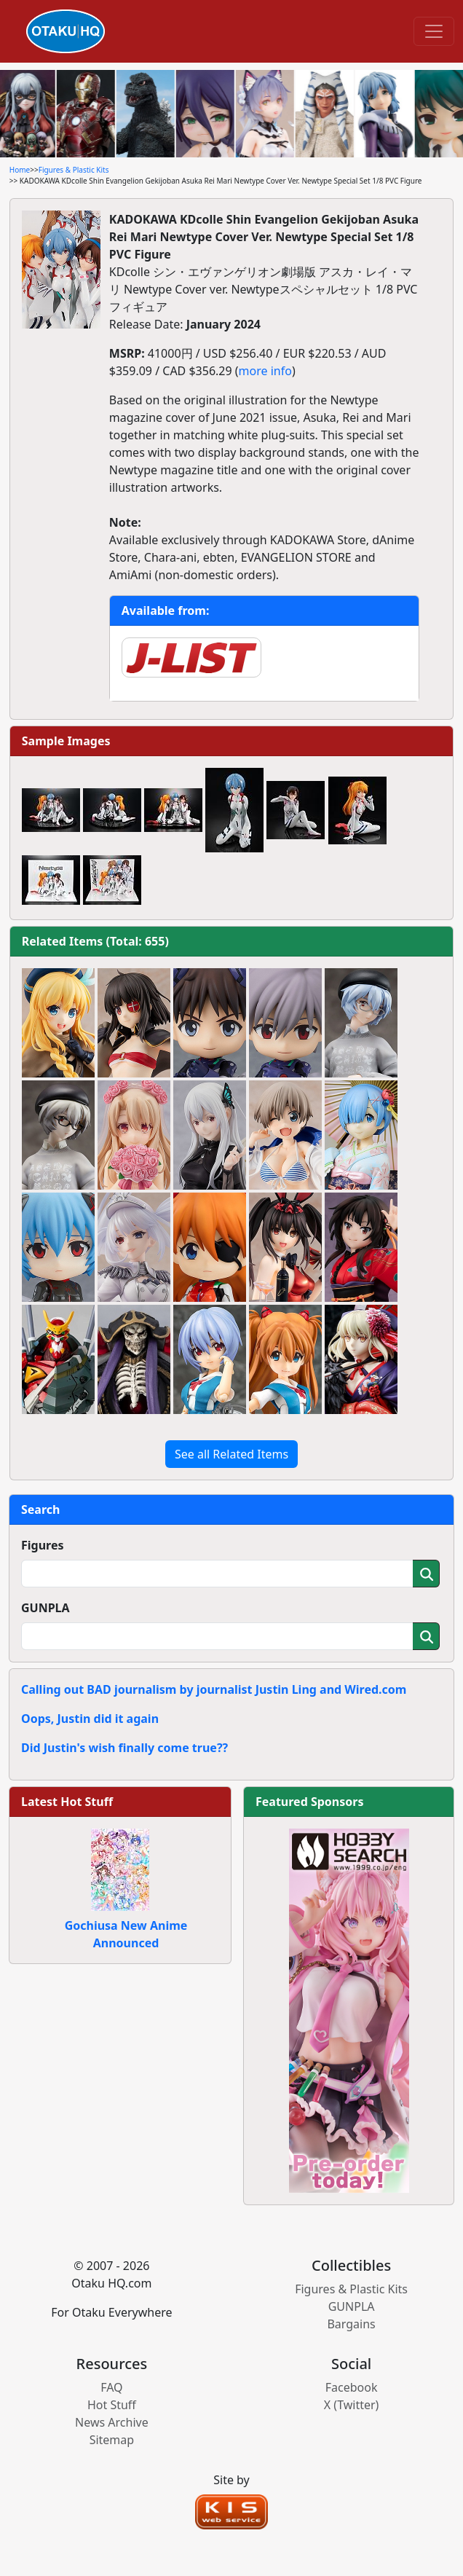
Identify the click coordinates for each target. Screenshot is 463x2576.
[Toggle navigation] (433, 31)
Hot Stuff (111, 2405)
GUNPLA (45, 1608)
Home (19, 170)
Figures (42, 1545)
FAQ (111, 2387)
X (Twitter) (351, 2405)
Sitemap (112, 2440)
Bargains (351, 2324)
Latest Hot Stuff (67, 1802)
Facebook (351, 2387)
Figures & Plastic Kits (74, 170)
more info (265, 371)
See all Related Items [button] (231, 1454)
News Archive (112, 2422)
